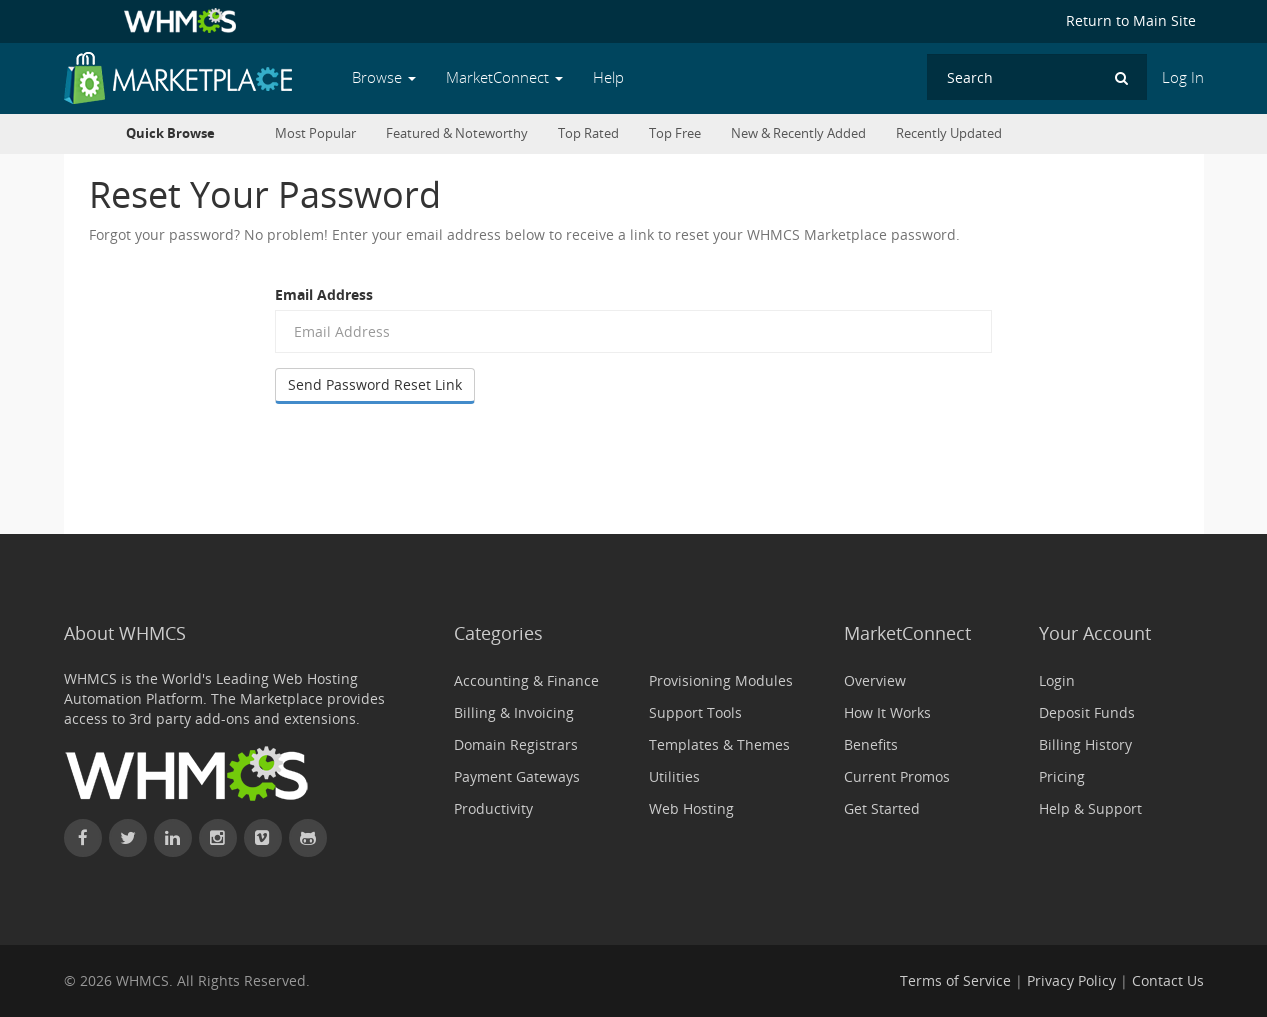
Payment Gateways (517, 776)
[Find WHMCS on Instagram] (218, 838)
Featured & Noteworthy (457, 133)
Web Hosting (691, 808)
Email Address (324, 294)
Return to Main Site (1131, 20)
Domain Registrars (516, 744)
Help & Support (1090, 808)
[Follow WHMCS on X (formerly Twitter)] (128, 838)
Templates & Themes (719, 744)
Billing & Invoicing (514, 712)
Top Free (675, 133)
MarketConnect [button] (504, 77)
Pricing (1062, 776)
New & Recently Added (798, 133)
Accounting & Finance (526, 680)
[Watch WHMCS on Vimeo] (263, 838)
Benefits (871, 744)
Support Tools (695, 712)
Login (1057, 680)
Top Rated (588, 133)
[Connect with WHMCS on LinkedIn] (173, 838)
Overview (875, 680)
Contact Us (1168, 980)
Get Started (882, 808)
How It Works (887, 712)
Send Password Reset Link (375, 384)
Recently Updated (949, 133)
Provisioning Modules (721, 680)
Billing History (1085, 744)
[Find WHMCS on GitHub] (308, 838)
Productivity (493, 808)
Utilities (674, 776)
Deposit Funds (1087, 712)
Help (608, 77)
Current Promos (897, 776)
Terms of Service (955, 980)
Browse (384, 77)
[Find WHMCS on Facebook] (83, 838)
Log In (1183, 77)
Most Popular (315, 133)
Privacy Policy (1071, 980)
